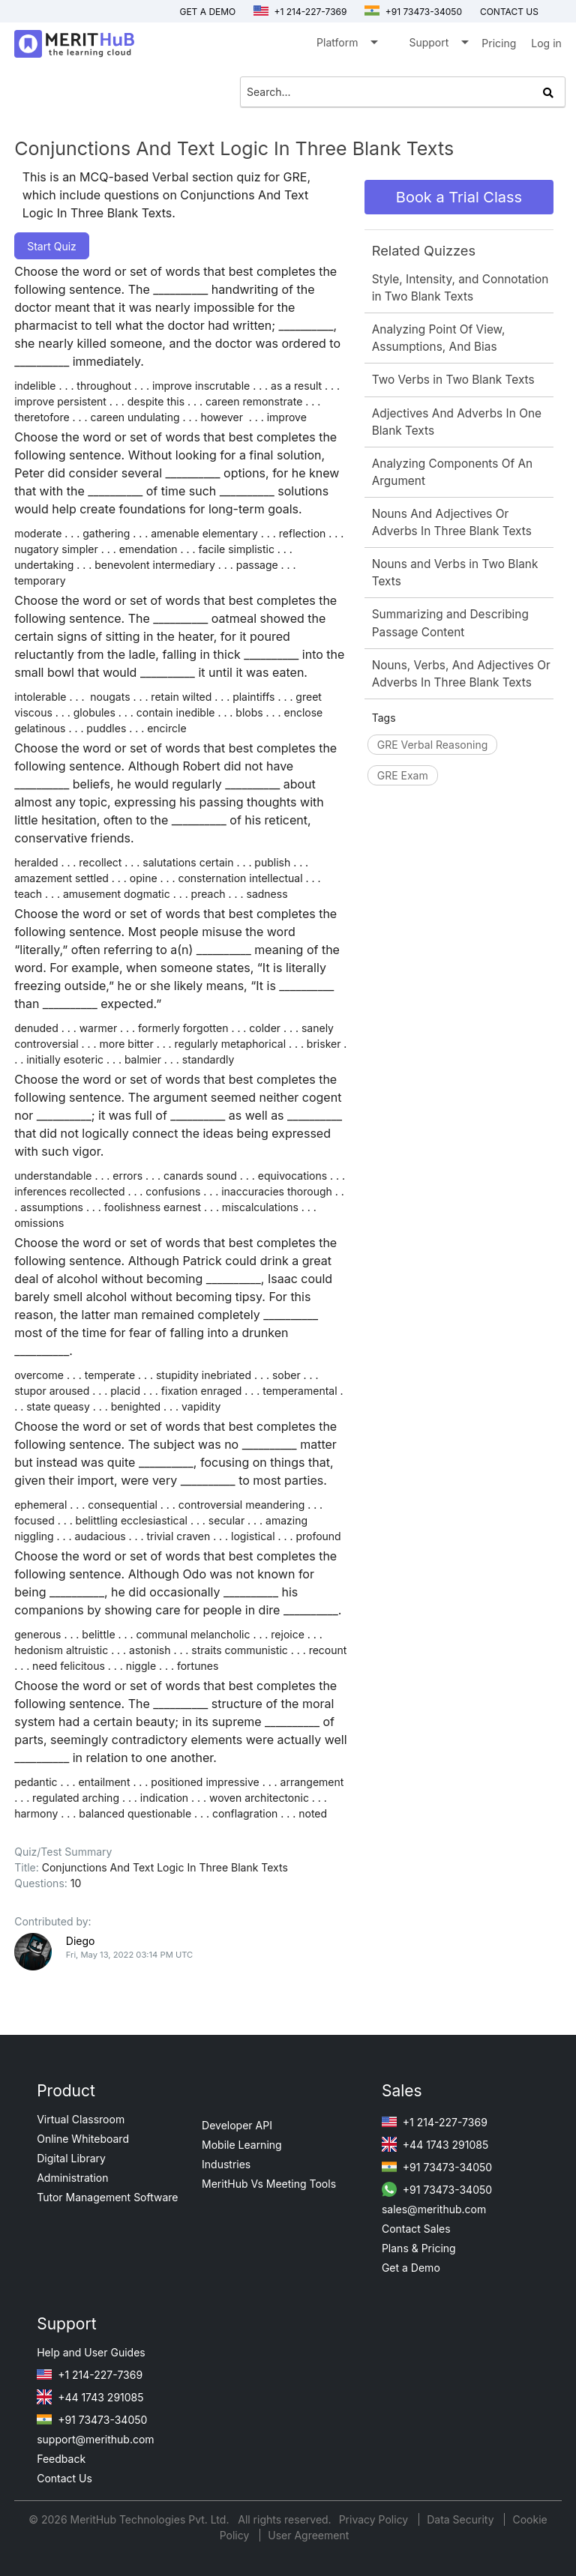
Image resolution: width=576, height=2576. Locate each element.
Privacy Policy (375, 2519)
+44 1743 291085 (435, 2144)
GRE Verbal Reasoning (432, 744)
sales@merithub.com (434, 2209)
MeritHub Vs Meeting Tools (269, 2183)
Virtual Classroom (80, 2119)
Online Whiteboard (83, 2138)
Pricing (499, 43)
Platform (346, 45)
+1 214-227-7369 (300, 11)
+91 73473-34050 (413, 11)
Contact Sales (416, 2228)
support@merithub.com (95, 2439)
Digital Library (71, 2158)
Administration (72, 2177)
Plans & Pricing (419, 2248)
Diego (80, 1940)
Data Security (461, 2519)
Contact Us (64, 2478)
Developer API (237, 2125)
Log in (546, 43)
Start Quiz (51, 246)
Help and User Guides (91, 2352)
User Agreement (308, 2535)
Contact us (509, 11)
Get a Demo (207, 11)
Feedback (61, 2458)
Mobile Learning (242, 2144)
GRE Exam (402, 775)
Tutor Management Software (107, 2197)
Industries (226, 2164)
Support (437, 45)
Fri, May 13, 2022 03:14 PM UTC (129, 1954)
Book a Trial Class (459, 197)
